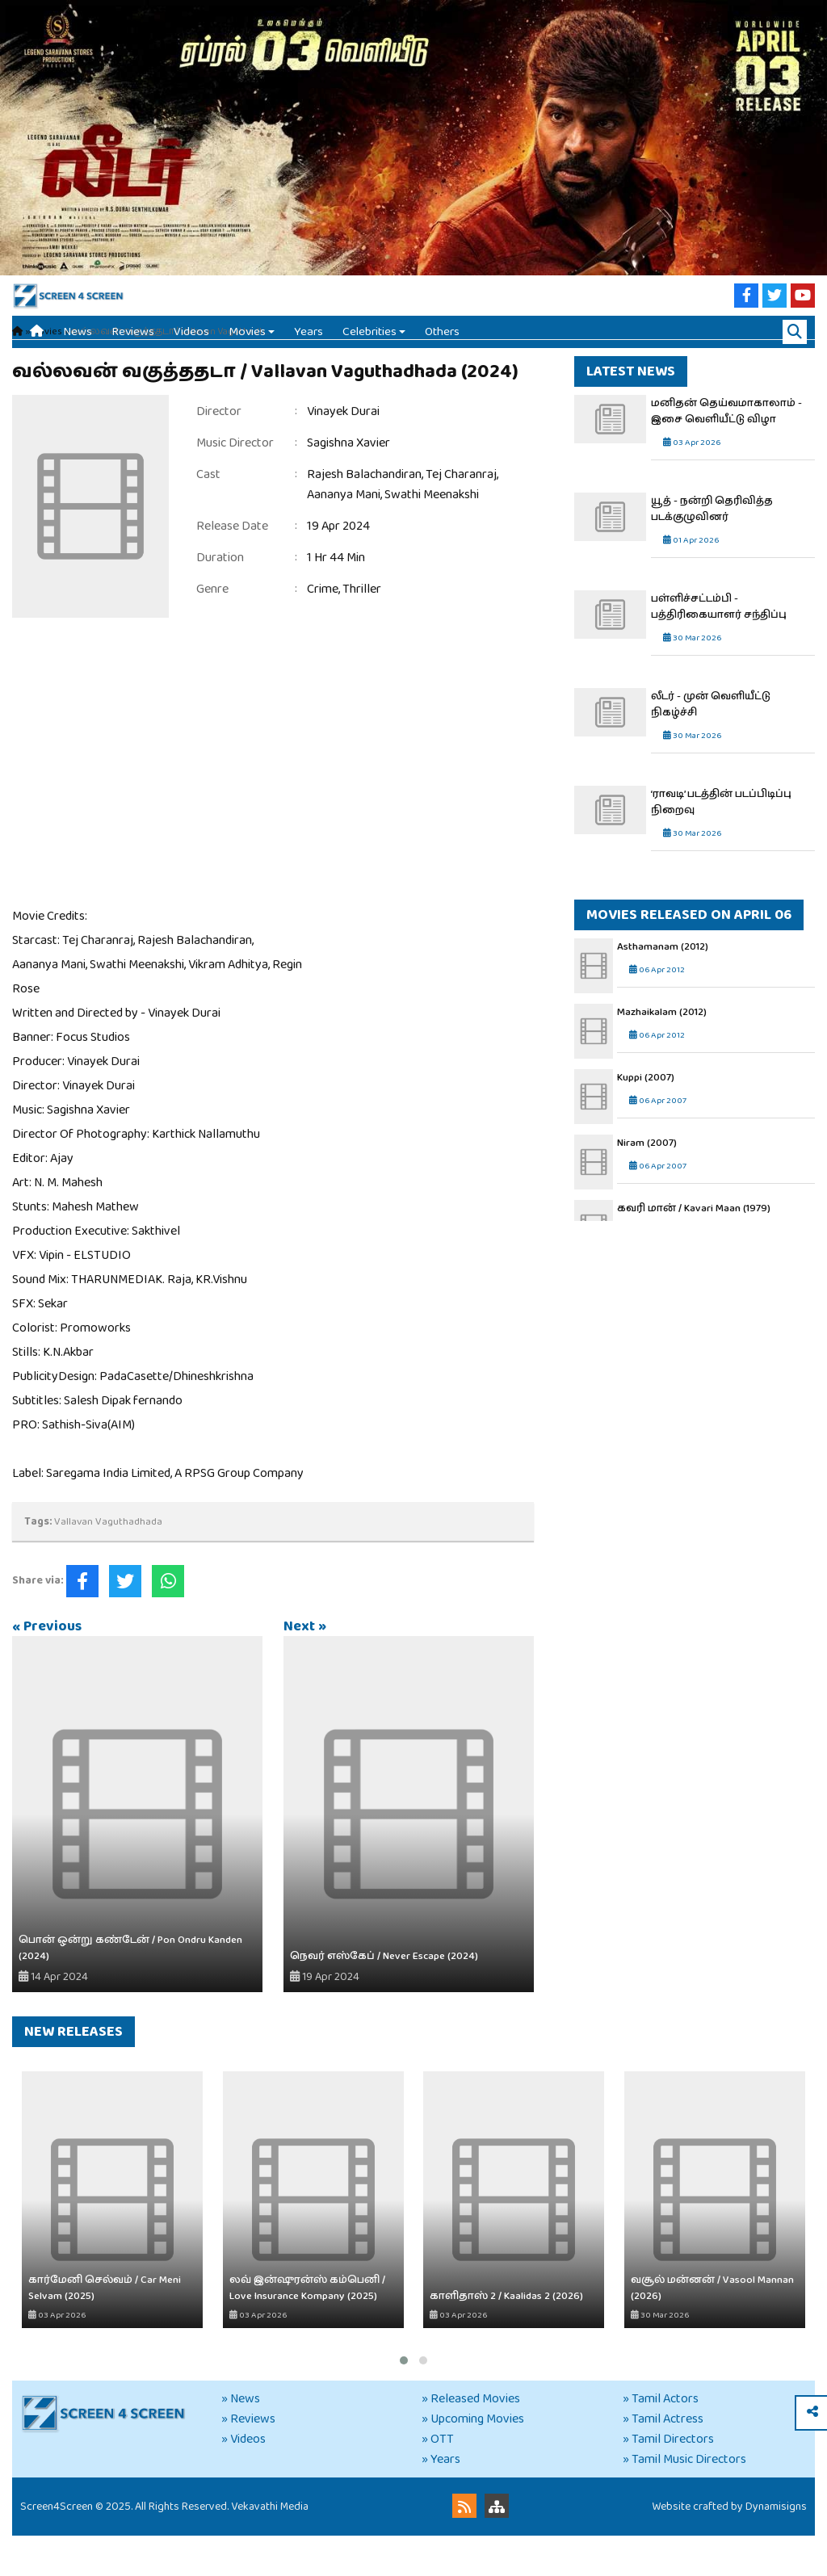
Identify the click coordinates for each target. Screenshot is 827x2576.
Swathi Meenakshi (431, 535)
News (77, 347)
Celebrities (369, 347)
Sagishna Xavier (348, 483)
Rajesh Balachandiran (364, 515)
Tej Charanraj (461, 515)
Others (442, 347)
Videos (191, 347)
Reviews (132, 347)
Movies (247, 347)
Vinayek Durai (343, 452)
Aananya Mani (343, 535)
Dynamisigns (776, 2547)
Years (308, 347)
